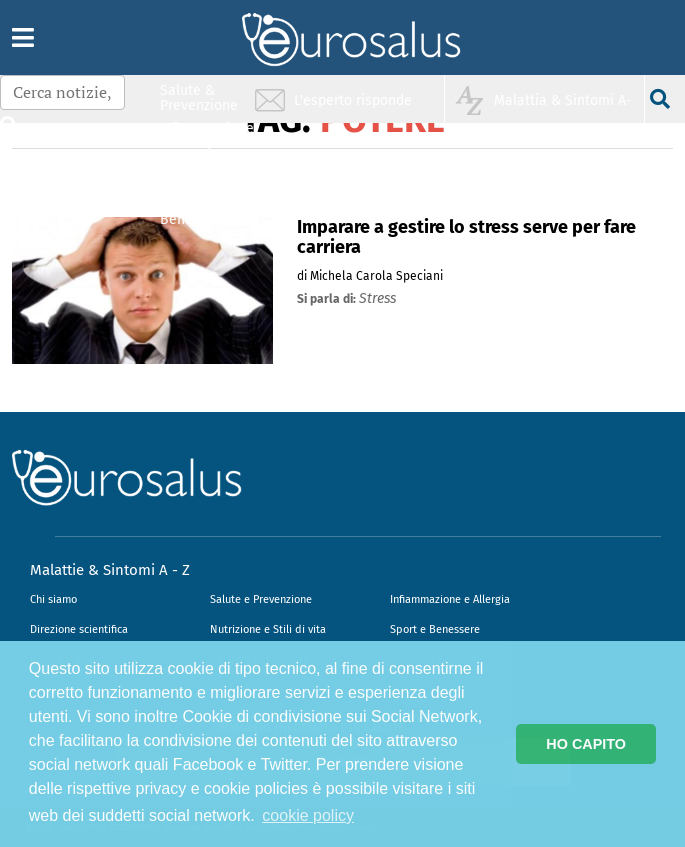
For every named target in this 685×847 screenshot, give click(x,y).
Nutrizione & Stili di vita (200, 173)
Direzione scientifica (79, 629)
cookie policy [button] (308, 815)
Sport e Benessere (435, 629)
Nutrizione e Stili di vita (268, 629)
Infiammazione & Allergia (205, 135)
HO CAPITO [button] (586, 744)
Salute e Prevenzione (261, 599)
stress (377, 298)
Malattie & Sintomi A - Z (110, 570)
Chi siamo (53, 599)
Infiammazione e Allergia (450, 599)
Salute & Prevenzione (199, 97)
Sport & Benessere (194, 211)
